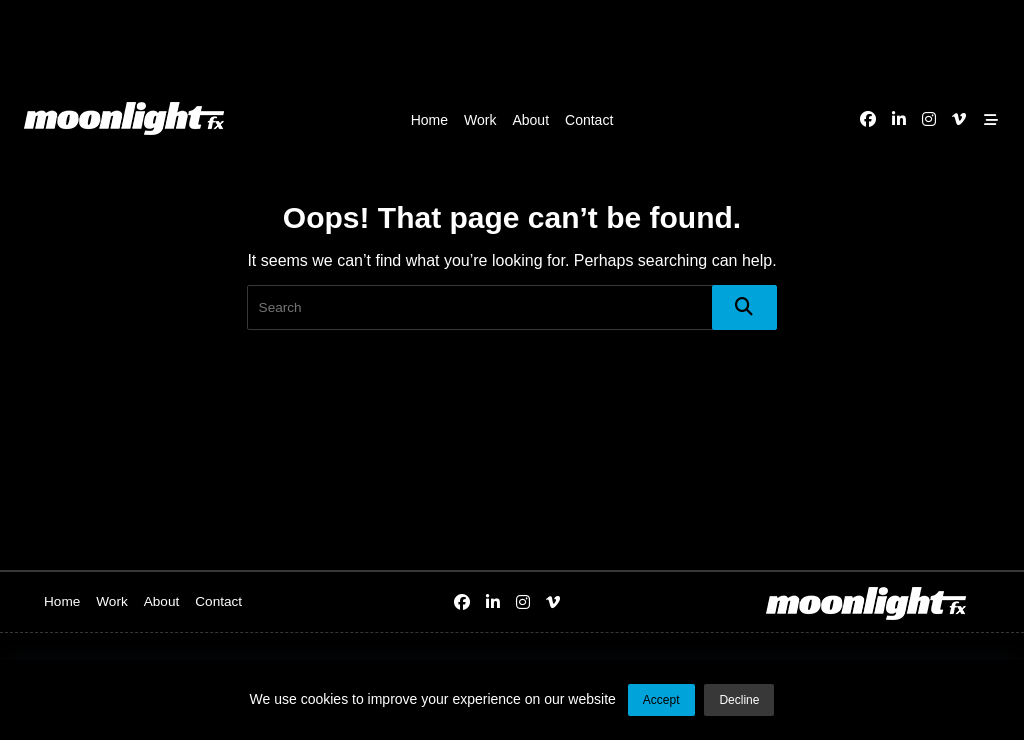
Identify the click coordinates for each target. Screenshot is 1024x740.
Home (429, 120)
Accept (661, 700)
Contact (589, 120)
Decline (739, 700)
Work (480, 120)
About (530, 120)
